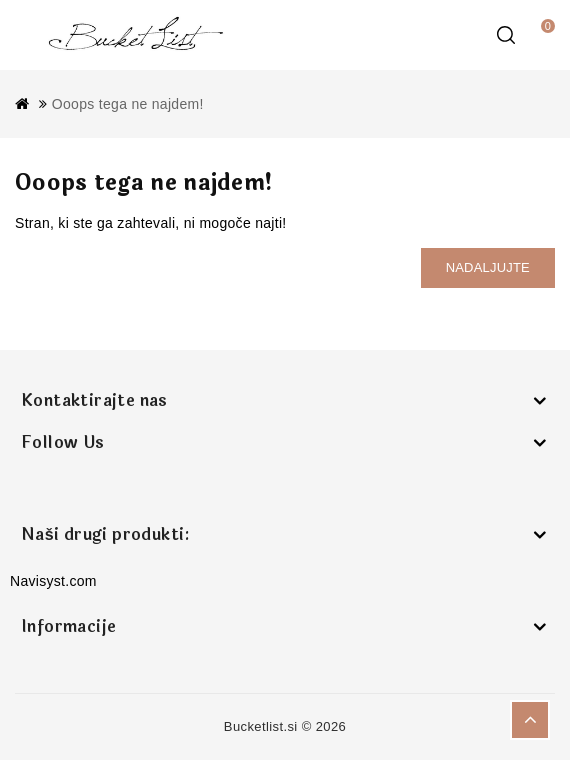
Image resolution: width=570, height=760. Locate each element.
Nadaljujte (488, 267)
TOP (530, 720)
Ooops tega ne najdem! (128, 104)
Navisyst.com (53, 581)
